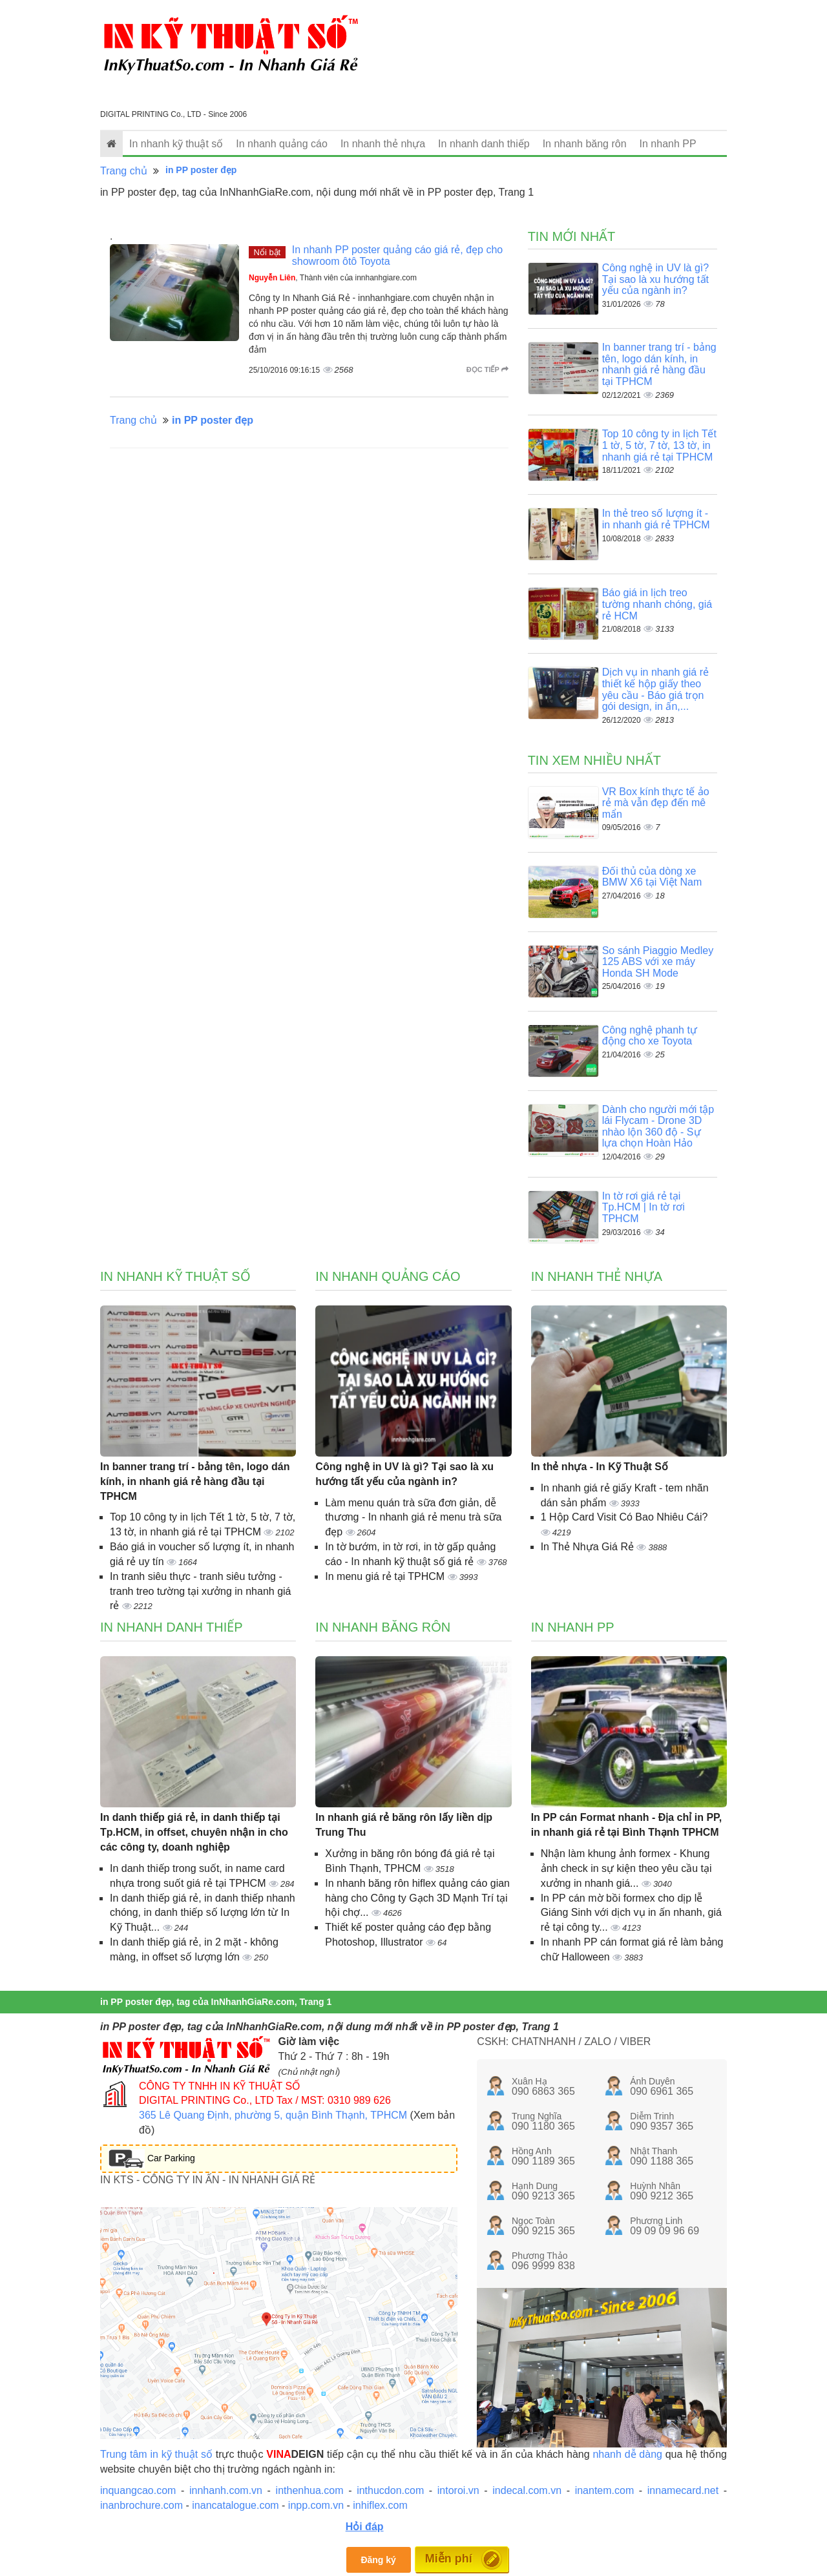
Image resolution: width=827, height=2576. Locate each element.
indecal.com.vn (526, 2490)
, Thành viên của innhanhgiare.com (333, 277)
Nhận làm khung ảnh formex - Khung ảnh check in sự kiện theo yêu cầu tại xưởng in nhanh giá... (626, 1868)
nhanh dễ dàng (627, 2454)
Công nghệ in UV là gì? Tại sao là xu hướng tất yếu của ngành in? (655, 279)
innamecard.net (682, 2490)
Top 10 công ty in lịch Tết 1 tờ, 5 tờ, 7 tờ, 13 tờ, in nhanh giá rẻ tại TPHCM (659, 445)
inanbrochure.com (141, 2505)
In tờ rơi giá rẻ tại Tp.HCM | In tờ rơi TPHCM (643, 1207)
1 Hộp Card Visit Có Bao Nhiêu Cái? (624, 1516)
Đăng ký (378, 2560)
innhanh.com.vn (225, 2490)
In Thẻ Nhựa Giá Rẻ (589, 1546)
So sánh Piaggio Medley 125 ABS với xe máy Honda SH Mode (658, 962)
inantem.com (604, 2490)
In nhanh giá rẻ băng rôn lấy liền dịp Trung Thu (403, 1825)
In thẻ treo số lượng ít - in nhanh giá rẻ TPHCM (656, 519)
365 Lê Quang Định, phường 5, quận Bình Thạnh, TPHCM (273, 2115)
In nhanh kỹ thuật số (176, 143)
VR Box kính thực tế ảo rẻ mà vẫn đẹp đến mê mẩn (655, 803)
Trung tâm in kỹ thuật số (156, 2454)
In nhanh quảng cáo (282, 143)
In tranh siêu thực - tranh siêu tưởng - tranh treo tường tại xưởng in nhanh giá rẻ (200, 1591)
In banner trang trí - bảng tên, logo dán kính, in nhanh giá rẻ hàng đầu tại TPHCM (659, 364)
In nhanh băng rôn (585, 143)
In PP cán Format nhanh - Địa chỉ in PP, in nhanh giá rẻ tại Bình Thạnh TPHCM (626, 1825)
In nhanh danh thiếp (484, 143)
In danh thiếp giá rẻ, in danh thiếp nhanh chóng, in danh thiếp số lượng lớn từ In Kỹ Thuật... (202, 1913)
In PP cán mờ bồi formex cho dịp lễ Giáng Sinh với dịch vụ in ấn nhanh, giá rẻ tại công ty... (631, 1913)
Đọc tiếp (487, 369)
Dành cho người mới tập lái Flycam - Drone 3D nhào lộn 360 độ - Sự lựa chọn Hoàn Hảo (658, 1126)
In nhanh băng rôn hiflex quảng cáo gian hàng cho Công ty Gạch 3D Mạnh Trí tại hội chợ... (417, 1898)
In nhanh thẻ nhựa (382, 143)
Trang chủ (123, 170)
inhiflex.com (380, 2505)
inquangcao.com (138, 2490)
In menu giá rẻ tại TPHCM (386, 1576)
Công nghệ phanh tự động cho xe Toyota (649, 1035)
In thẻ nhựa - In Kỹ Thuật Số (599, 1466)
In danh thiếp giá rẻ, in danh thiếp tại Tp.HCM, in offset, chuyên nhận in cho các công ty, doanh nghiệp (194, 1832)
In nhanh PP (668, 143)
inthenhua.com (310, 2490)
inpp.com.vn (316, 2505)
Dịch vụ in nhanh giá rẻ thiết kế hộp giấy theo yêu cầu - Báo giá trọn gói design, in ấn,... (655, 689)
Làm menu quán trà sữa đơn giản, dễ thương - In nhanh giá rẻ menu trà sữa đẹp (413, 1517)
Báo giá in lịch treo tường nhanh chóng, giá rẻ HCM (657, 604)
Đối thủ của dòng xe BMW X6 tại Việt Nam (652, 877)
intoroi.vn (458, 2490)
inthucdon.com (390, 2490)
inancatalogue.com (235, 2505)
